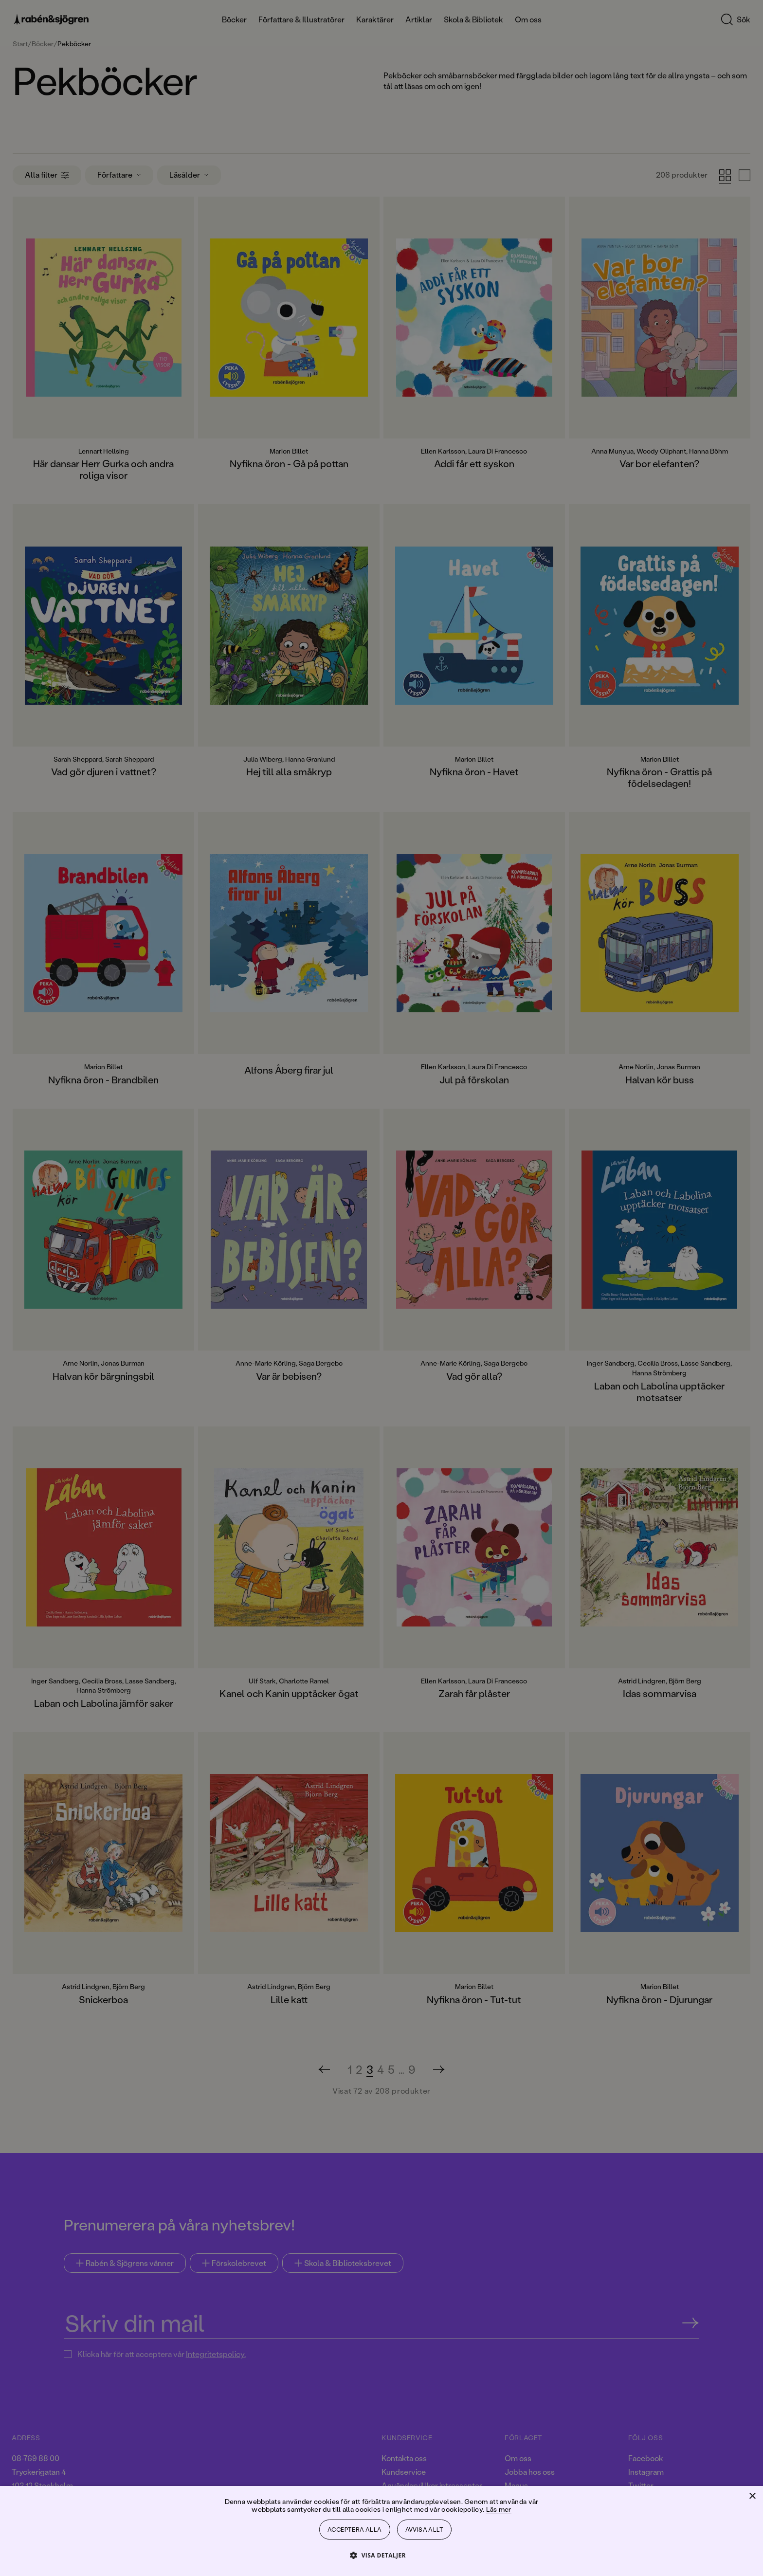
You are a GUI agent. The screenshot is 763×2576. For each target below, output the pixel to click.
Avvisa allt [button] (424, 2529)
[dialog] (381, 1288)
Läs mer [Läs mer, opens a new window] (498, 2509)
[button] (381, 2554)
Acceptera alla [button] (354, 2529)
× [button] (752, 2496)
